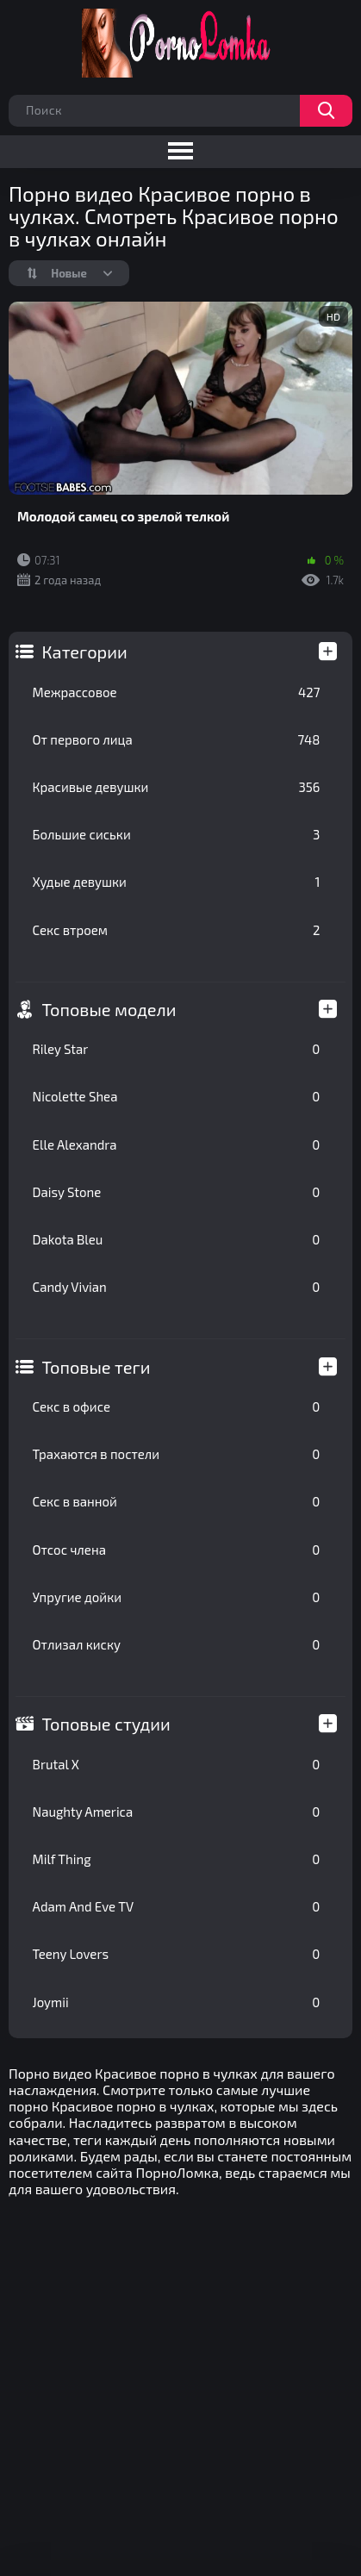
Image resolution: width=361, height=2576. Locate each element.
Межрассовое (177, 692)
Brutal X (177, 1764)
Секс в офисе (177, 1406)
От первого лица (177, 739)
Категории (85, 651)
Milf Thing (177, 1859)
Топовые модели (109, 1009)
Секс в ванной (177, 1501)
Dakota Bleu (177, 1239)
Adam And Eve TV (177, 1906)
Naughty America (177, 1811)
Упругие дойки (177, 1597)
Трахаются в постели (177, 1454)
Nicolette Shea (177, 1096)
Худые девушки (177, 881)
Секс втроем (177, 930)
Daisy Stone (177, 1192)
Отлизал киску (177, 1644)
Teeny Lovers (177, 1954)
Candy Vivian (177, 1286)
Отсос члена (177, 1549)
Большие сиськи (177, 834)
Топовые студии (106, 1723)
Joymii (177, 2002)
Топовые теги (96, 1367)
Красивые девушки (177, 787)
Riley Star (177, 1049)
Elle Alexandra (177, 1144)
